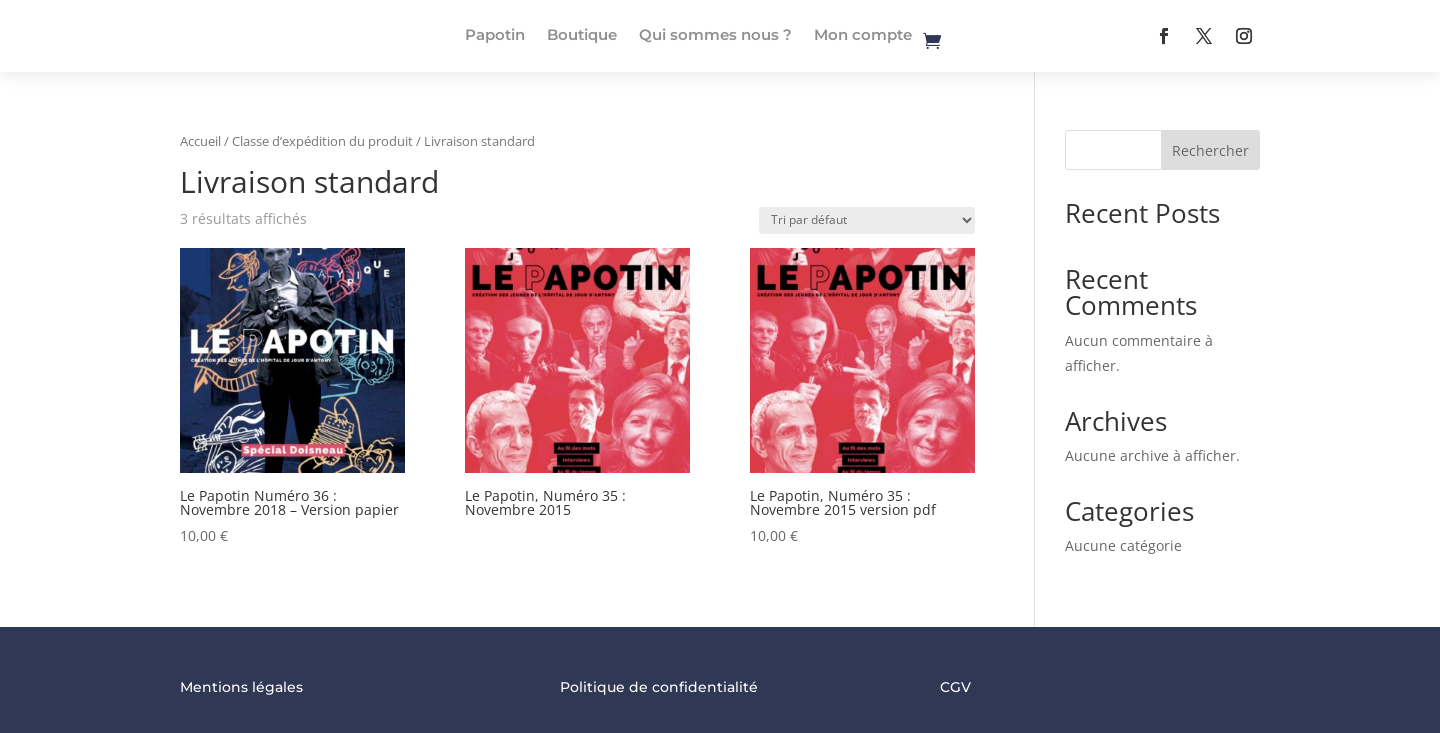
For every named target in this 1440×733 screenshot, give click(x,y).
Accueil (200, 141)
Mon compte (863, 34)
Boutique (582, 34)
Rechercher (1210, 150)
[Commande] (867, 220)
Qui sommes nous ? (715, 34)
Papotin (495, 34)
